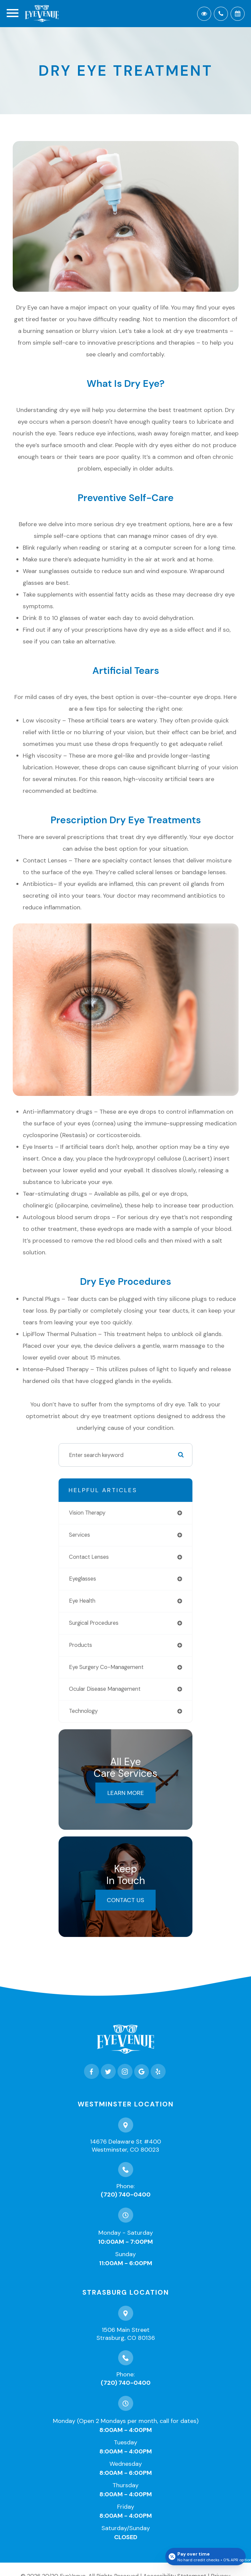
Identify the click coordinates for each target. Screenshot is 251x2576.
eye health (82, 1600)
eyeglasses (82, 1578)
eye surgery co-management (106, 1667)
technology (83, 1711)
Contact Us (125, 1900)
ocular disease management (105, 1688)
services (79, 1534)
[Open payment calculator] (205, 2556)
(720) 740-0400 (126, 2194)
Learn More (125, 1793)
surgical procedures (93, 1622)
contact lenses (89, 1556)
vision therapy (87, 1512)
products (80, 1645)
